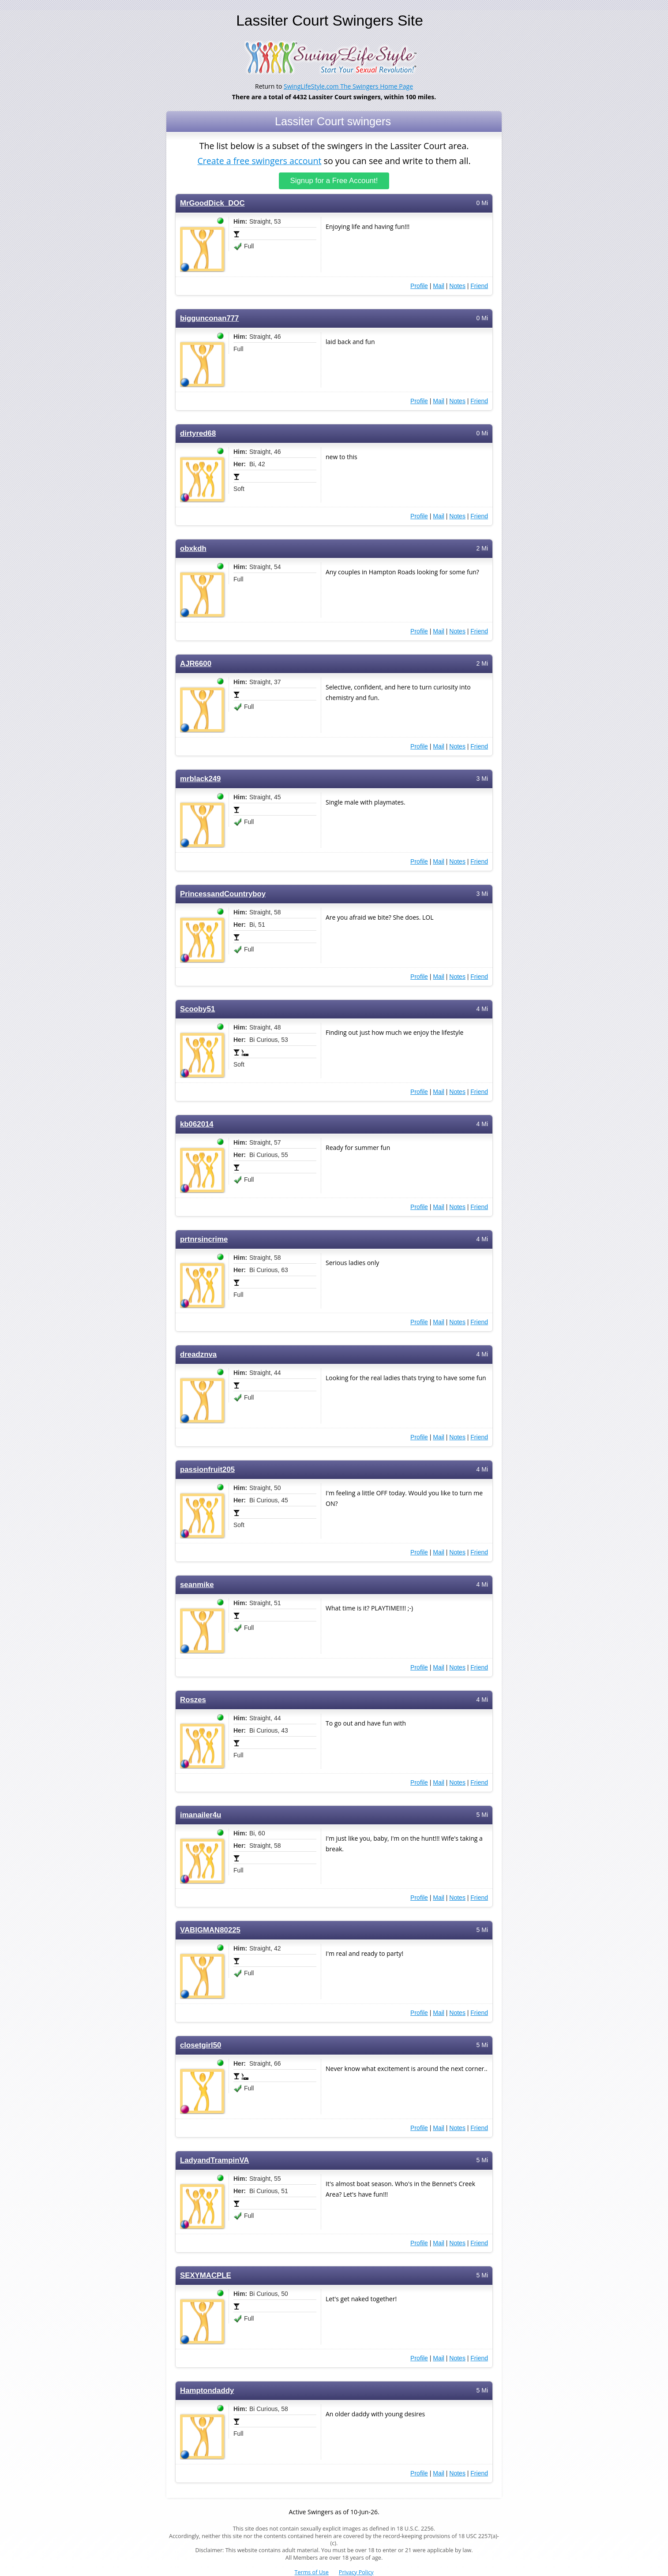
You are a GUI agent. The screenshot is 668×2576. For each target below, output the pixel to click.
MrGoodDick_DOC (212, 203)
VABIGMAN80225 (210, 1930)
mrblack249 (200, 779)
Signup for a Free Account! (334, 180)
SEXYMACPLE (205, 2275)
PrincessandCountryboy (223, 894)
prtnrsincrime (204, 1239)
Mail (438, 285)
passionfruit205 (207, 1469)
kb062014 (197, 1124)
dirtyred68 (198, 433)
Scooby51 (197, 1009)
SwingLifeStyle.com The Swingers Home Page (348, 86)
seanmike (197, 1584)
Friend (479, 285)
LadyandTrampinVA (214, 2160)
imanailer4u (200, 1815)
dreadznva (198, 1354)
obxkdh (193, 548)
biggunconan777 (209, 318)
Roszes (193, 1700)
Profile (419, 285)
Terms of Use (312, 2572)
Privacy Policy (356, 2572)
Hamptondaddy (207, 2390)
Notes (457, 285)
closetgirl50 (200, 2045)
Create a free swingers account (259, 160)
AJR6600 (195, 663)
